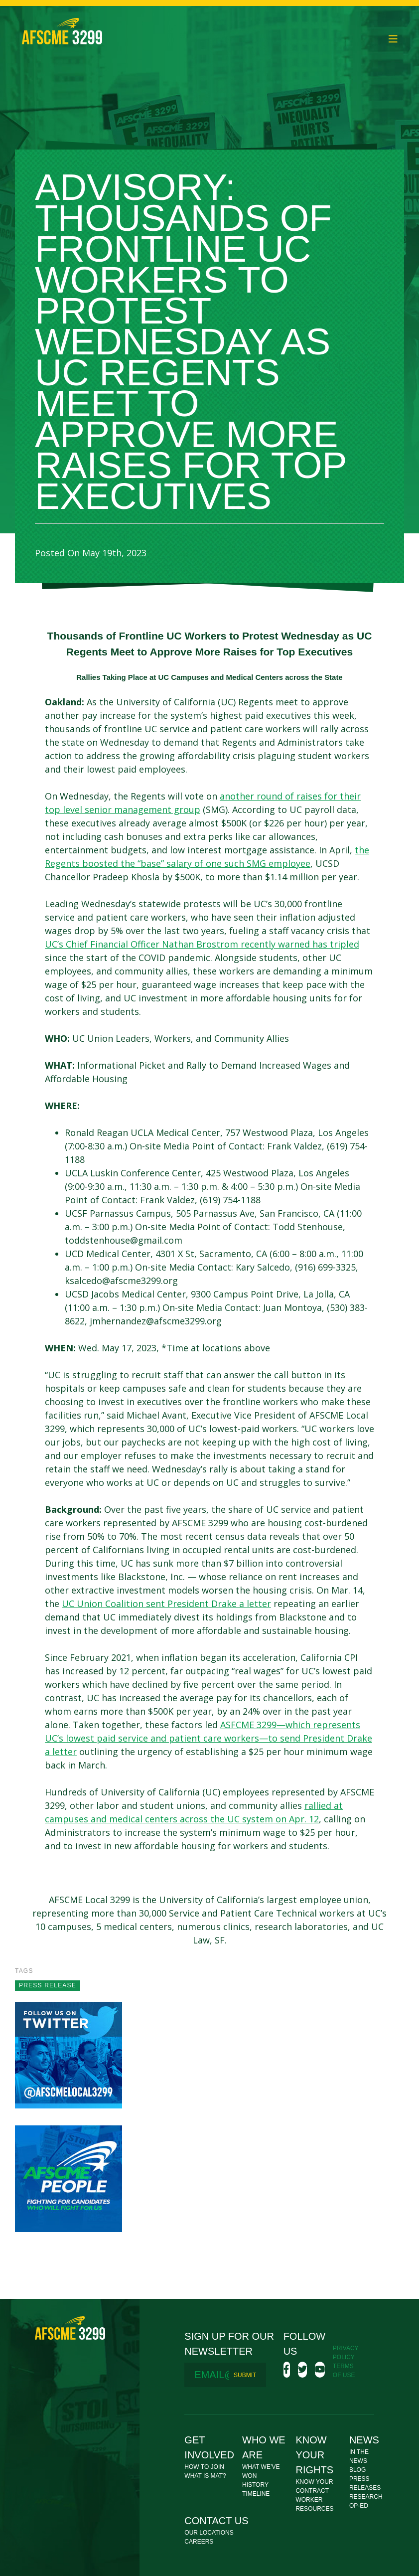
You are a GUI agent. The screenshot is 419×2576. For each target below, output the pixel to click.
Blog (357, 2469)
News (364, 2439)
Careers (198, 2541)
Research (366, 2496)
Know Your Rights (314, 2454)
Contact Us (216, 2520)
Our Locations (208, 2532)
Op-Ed (358, 2505)
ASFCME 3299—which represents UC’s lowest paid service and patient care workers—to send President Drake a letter (208, 1738)
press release (47, 1985)
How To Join (204, 2466)
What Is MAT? (205, 2475)
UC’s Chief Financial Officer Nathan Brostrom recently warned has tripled (202, 944)
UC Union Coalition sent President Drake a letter (166, 1604)
